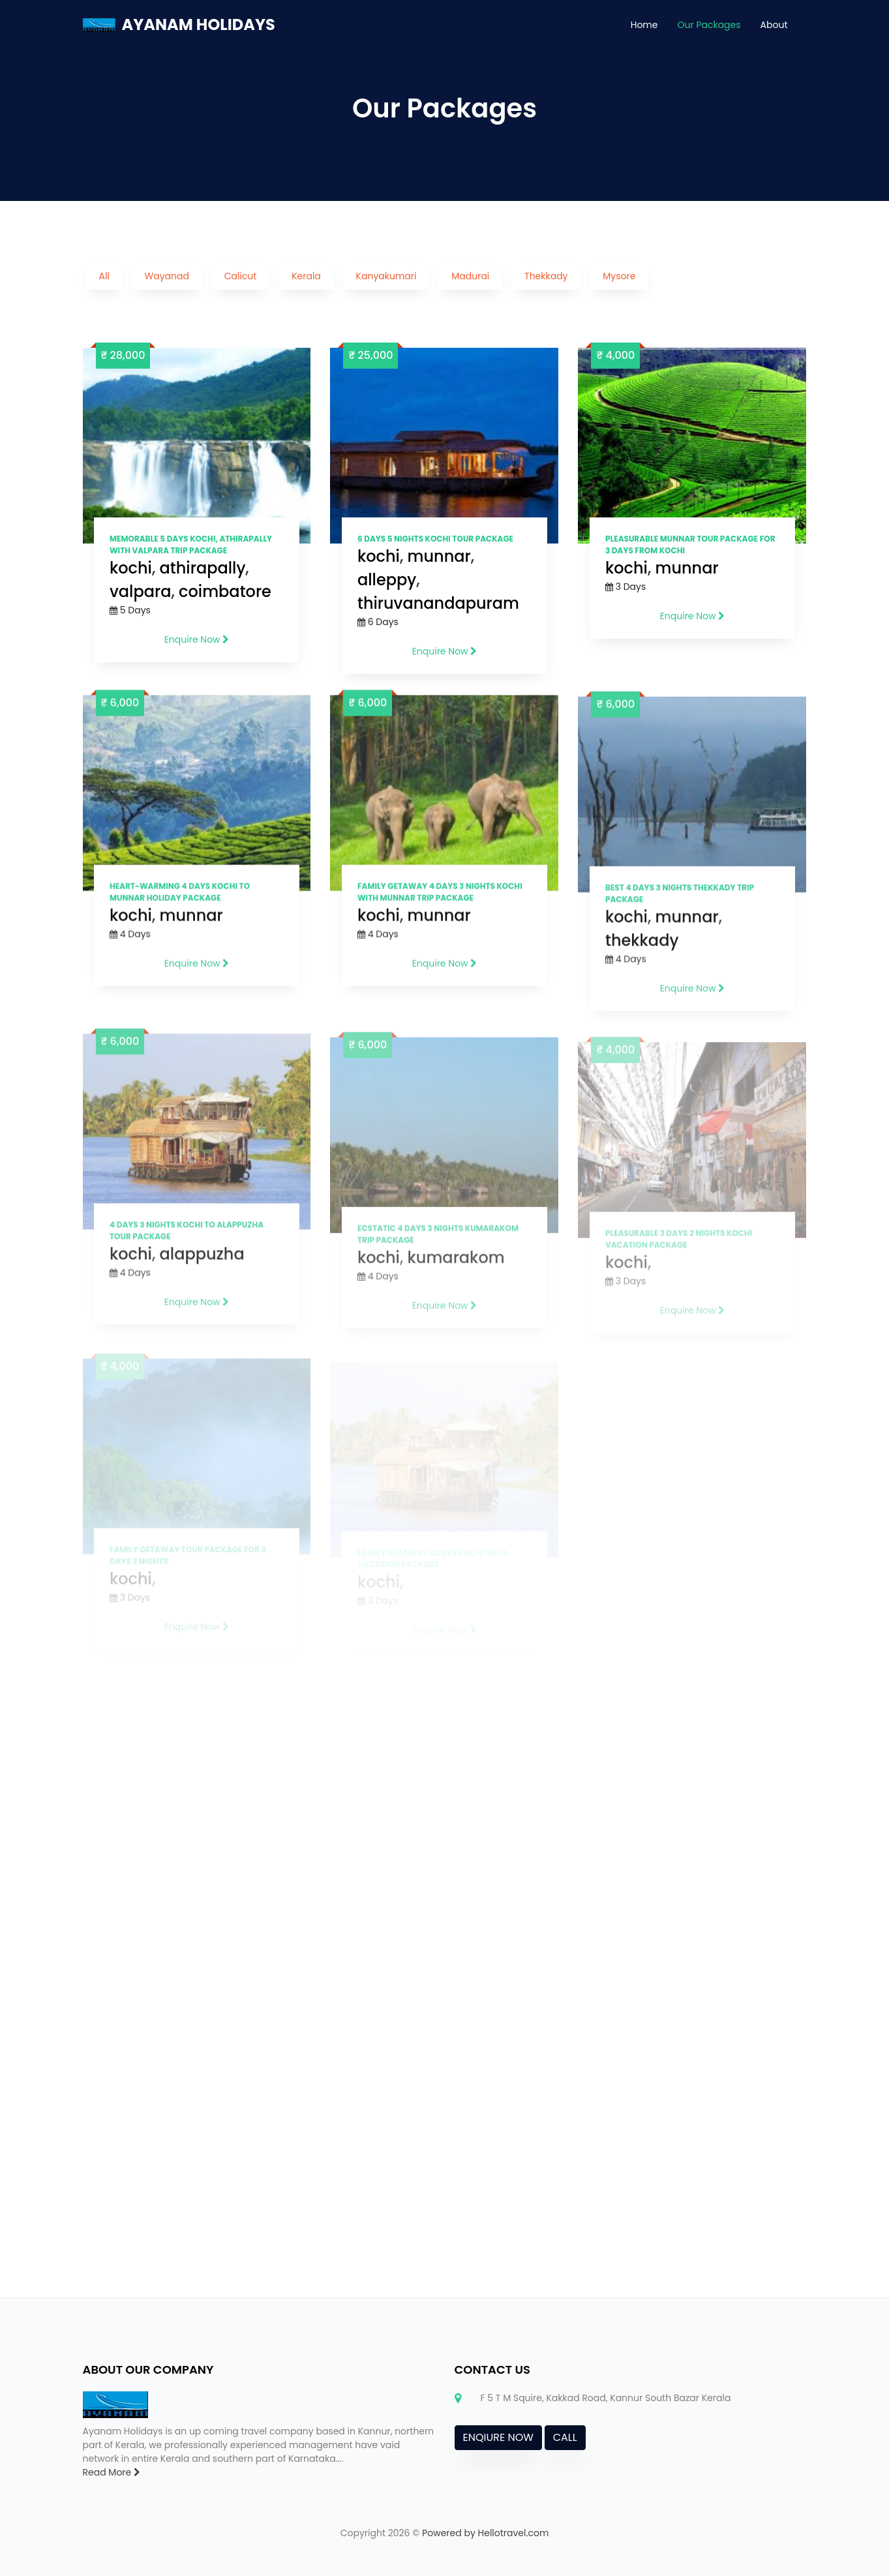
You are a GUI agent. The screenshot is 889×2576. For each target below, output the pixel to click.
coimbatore (225, 591)
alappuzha (202, 1268)
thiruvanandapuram (438, 603)
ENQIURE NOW (498, 2437)
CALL (565, 2437)
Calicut (240, 276)
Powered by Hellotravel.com (485, 2532)
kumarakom (456, 1272)
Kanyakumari (386, 276)
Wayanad (167, 276)
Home (644, 24)
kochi (131, 568)
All (104, 276)
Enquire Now (197, 639)
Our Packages (708, 24)
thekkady (641, 949)
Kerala (306, 276)
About (774, 24)
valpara (140, 591)
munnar (439, 556)
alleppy (386, 579)
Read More (112, 2472)
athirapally (203, 568)
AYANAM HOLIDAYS (198, 24)
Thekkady (545, 276)
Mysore (619, 276)
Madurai (470, 276)
